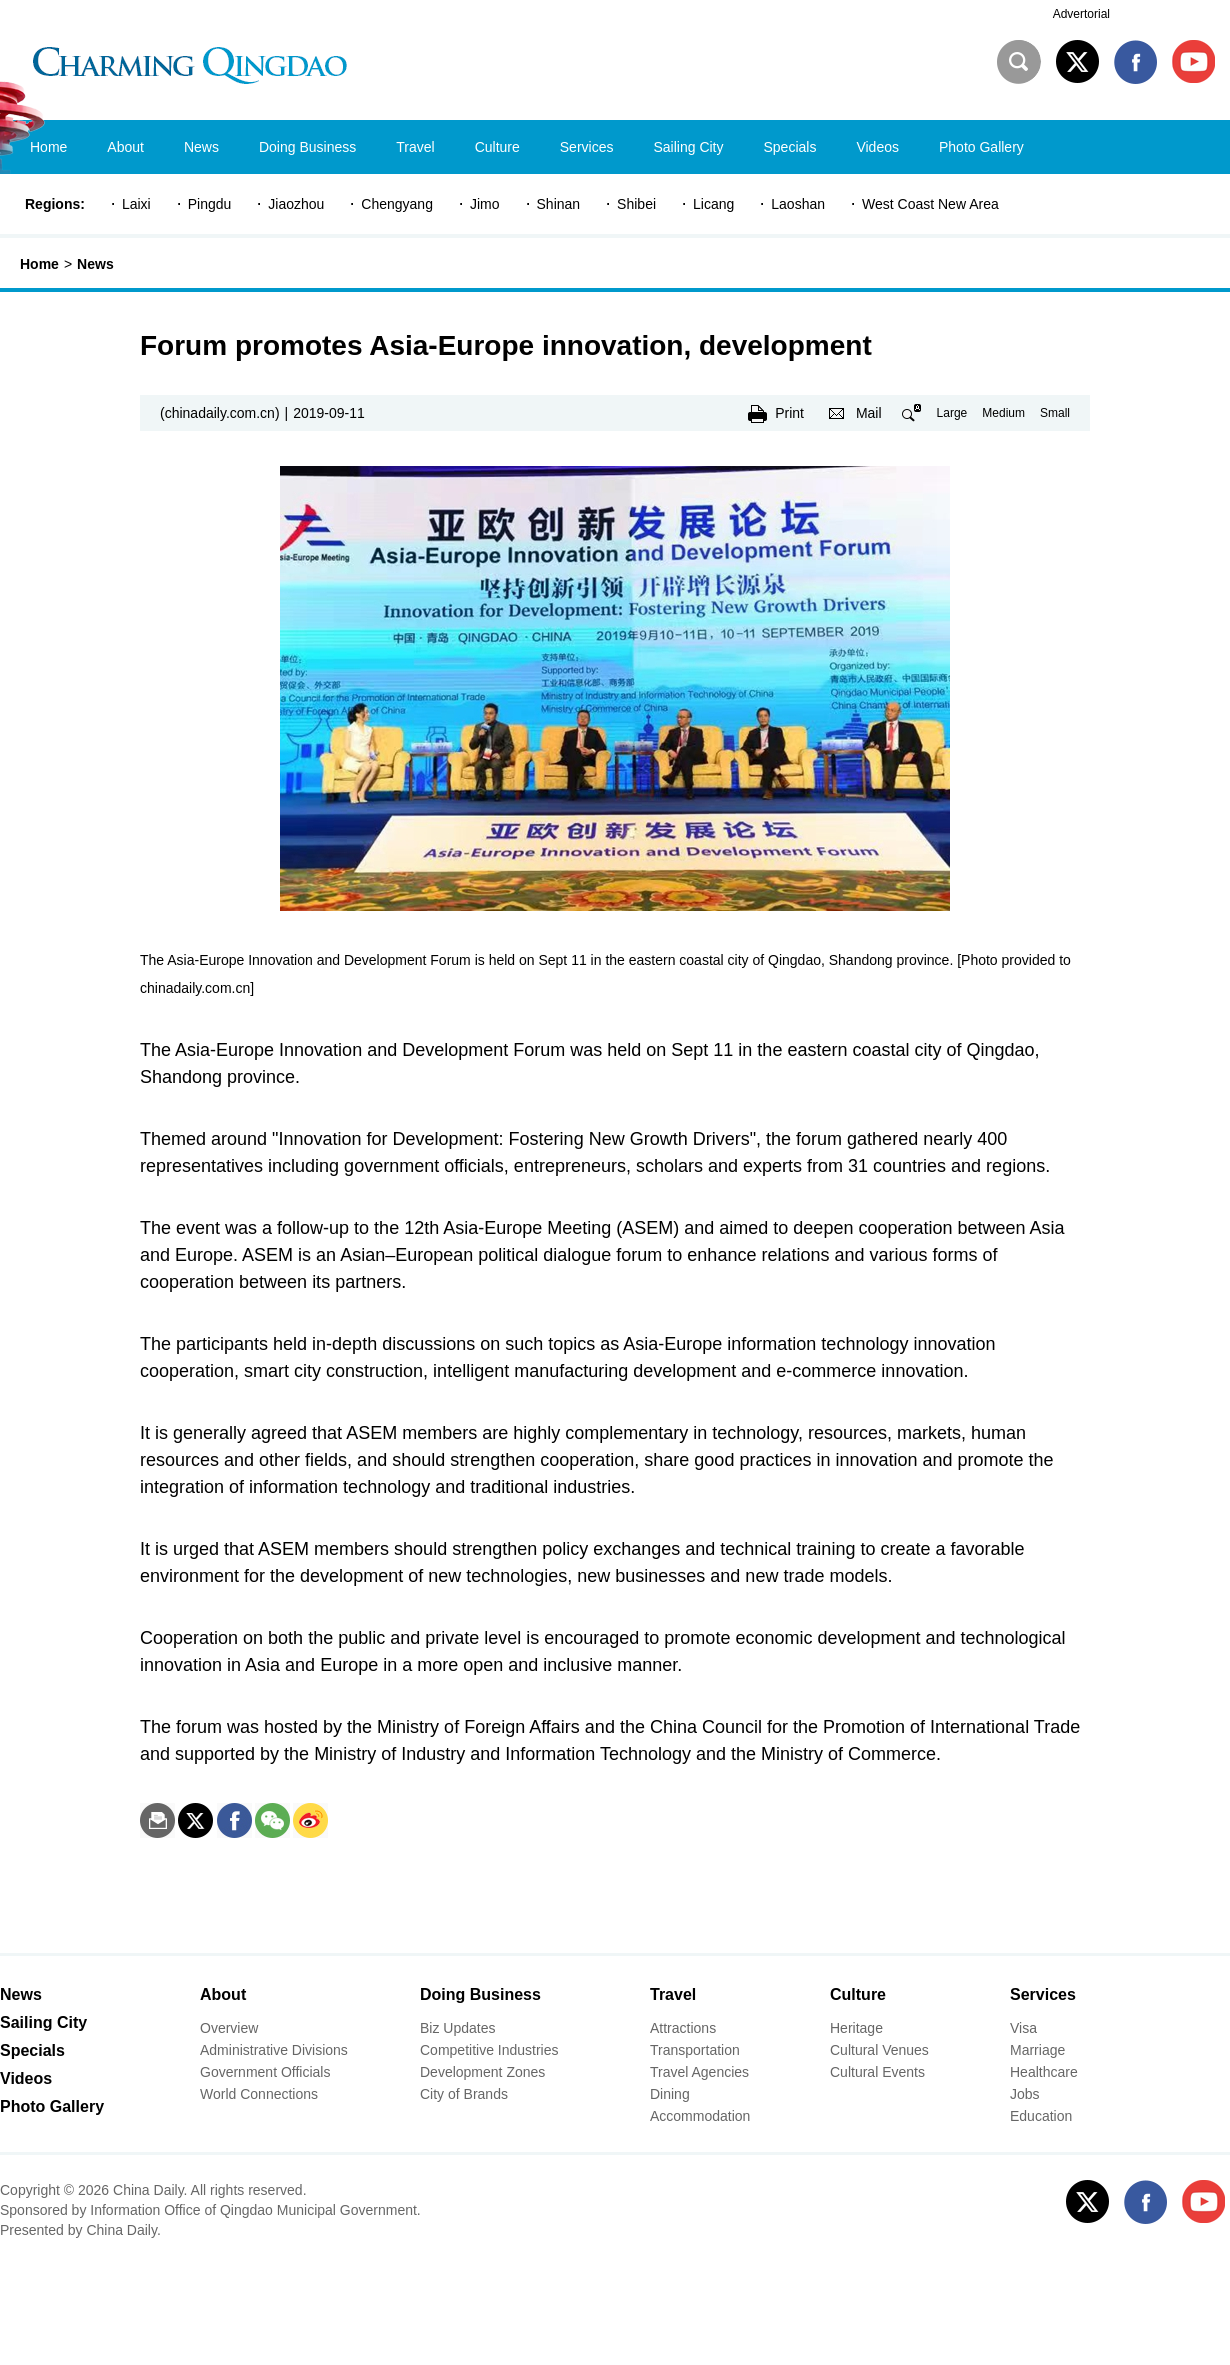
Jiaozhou (296, 204)
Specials (32, 2050)
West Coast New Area (930, 204)
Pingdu (210, 204)
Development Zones (482, 2072)
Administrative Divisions (274, 2050)
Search (1019, 62)
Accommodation (700, 2116)
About (223, 1994)
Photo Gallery (52, 2106)
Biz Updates (457, 2028)
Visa (1023, 2028)
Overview (229, 2028)
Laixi (136, 204)
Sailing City (43, 2022)
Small (1055, 413)
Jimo (485, 204)
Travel (673, 1994)
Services (1043, 1994)
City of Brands (464, 2094)
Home (39, 264)
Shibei (636, 204)
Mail (869, 413)
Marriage (1037, 2050)
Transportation (695, 2050)
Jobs (1025, 2094)
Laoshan (798, 204)
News (95, 264)
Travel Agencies (699, 2072)
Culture (858, 1994)
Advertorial (1081, 14)
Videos (26, 2078)
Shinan (559, 204)
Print (789, 413)
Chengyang (397, 204)
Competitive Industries (489, 2050)
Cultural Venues (879, 2050)
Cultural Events (877, 2072)
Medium (1003, 413)
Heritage (856, 2028)
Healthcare (1044, 2072)
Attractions (683, 2028)
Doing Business (480, 1994)
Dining (670, 2094)
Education (1041, 2116)
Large (952, 413)
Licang (713, 204)
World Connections (259, 2094)
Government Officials (265, 2072)
